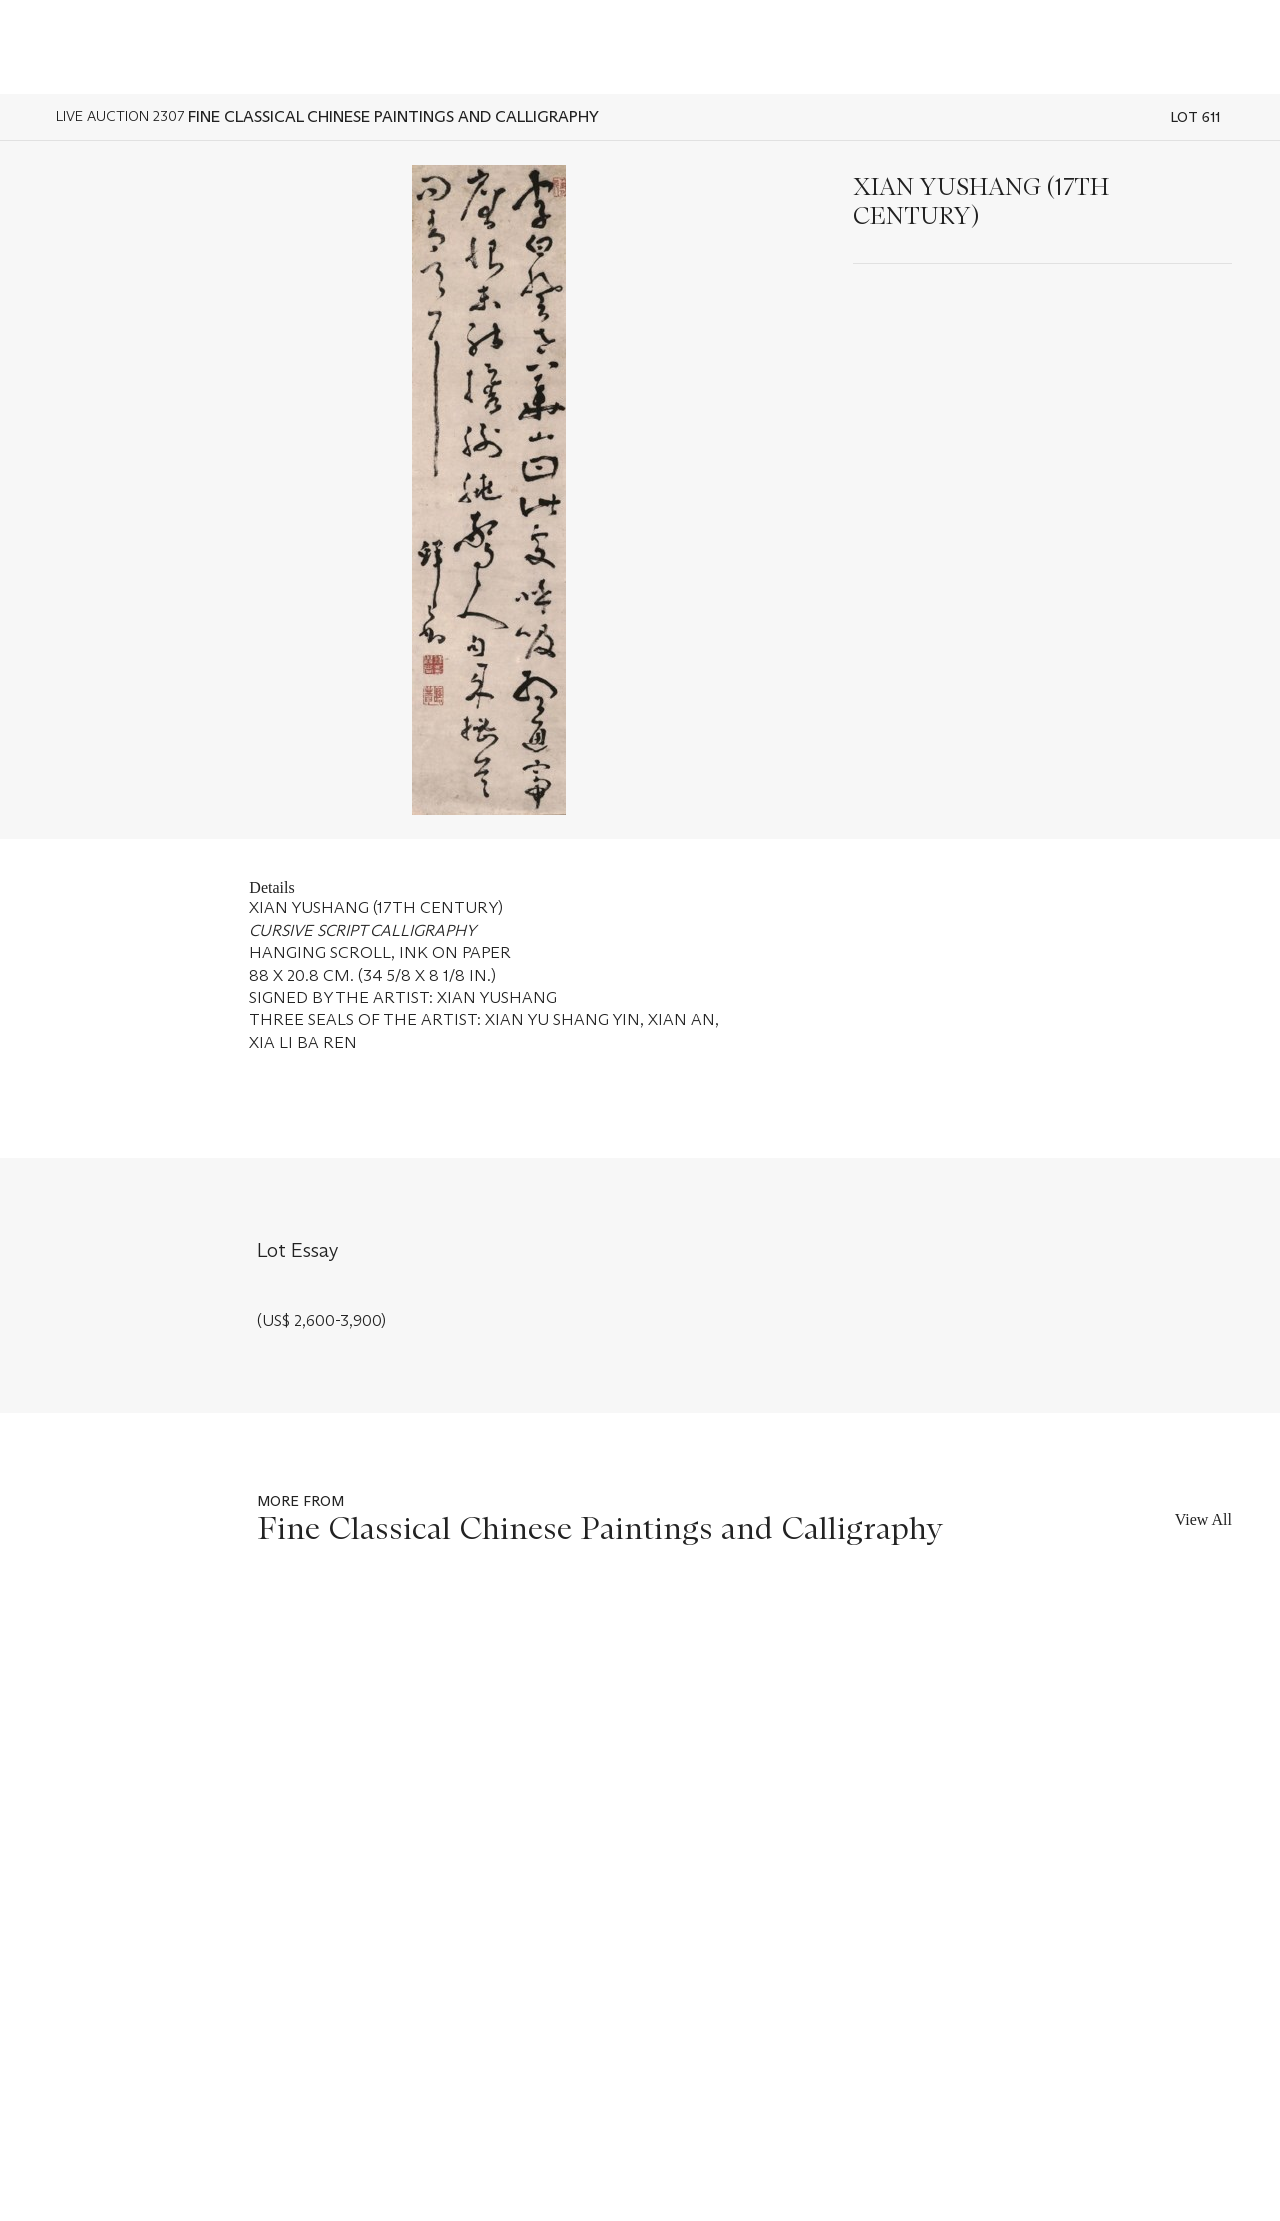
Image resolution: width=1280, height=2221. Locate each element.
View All (1203, 1519)
